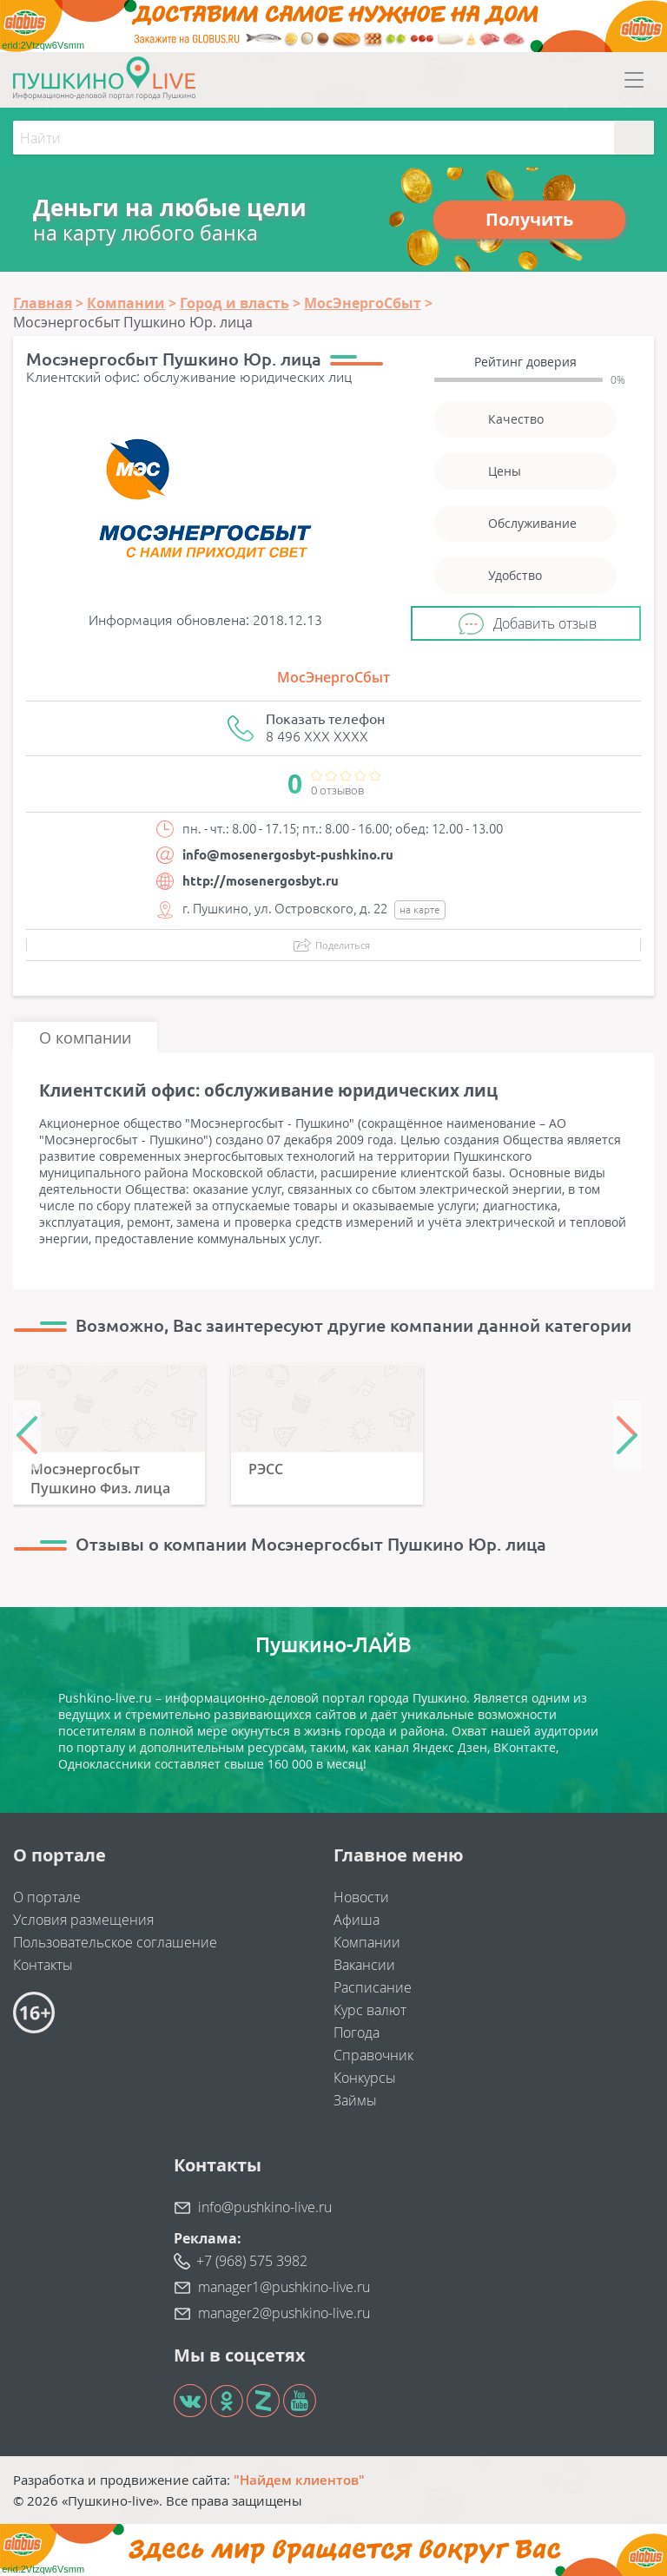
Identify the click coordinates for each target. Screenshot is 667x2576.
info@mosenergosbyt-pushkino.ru (287, 854)
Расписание (373, 1987)
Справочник (373, 2055)
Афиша (357, 1919)
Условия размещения (83, 1919)
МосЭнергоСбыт (333, 677)
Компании (367, 1942)
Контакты (43, 1964)
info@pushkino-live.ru (265, 2207)
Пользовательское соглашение (115, 1942)
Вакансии (364, 1964)
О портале (47, 1897)
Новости (361, 1897)
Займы (355, 2100)
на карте (420, 909)
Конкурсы (365, 2077)
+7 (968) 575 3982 (251, 2260)
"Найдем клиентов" (299, 2479)
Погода (357, 2032)
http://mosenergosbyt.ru (260, 880)
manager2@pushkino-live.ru (284, 2312)
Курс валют (370, 2009)
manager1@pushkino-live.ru (284, 2286)
